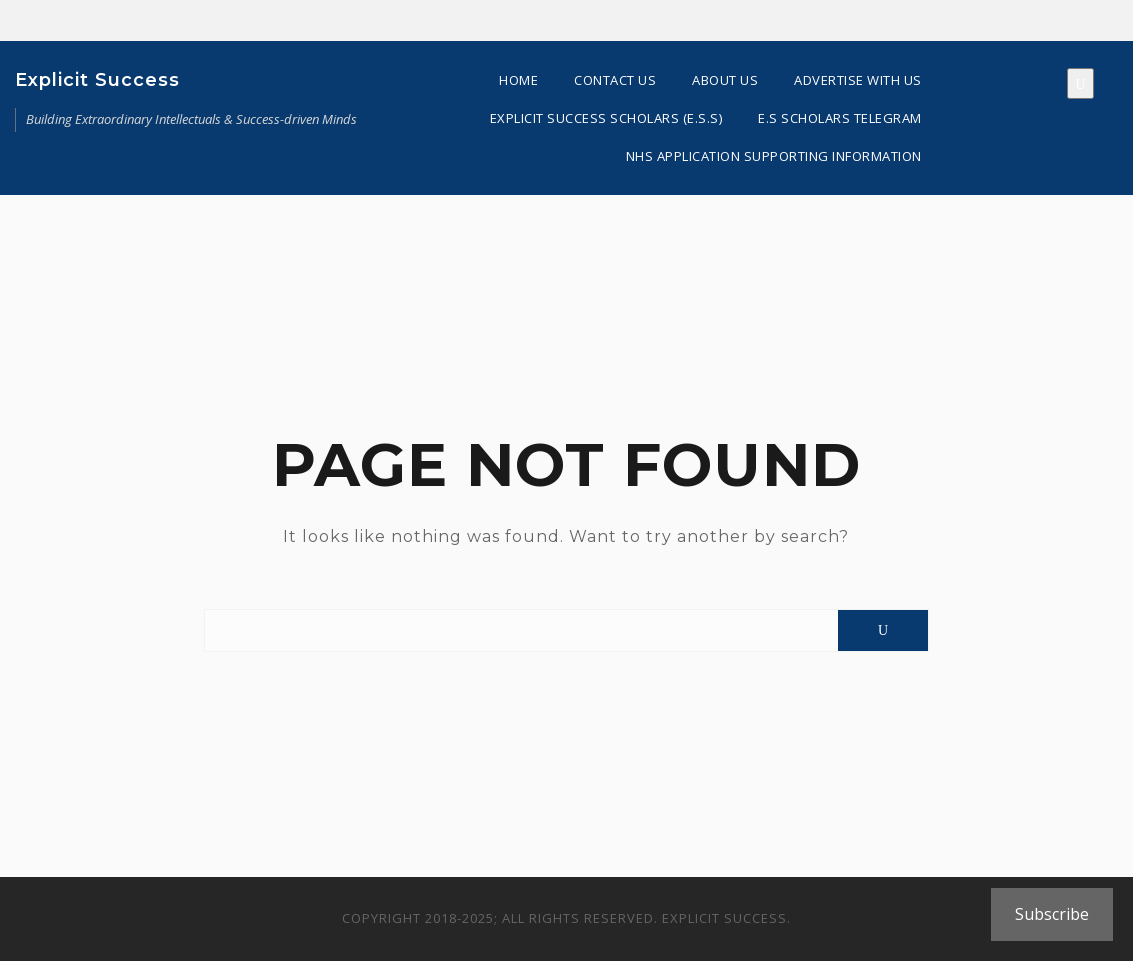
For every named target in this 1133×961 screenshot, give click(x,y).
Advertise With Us (858, 80)
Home (518, 80)
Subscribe (1052, 914)
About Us (725, 80)
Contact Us (615, 80)
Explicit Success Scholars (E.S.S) (606, 118)
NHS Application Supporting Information (774, 156)
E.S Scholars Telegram (840, 118)
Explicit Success (97, 80)
